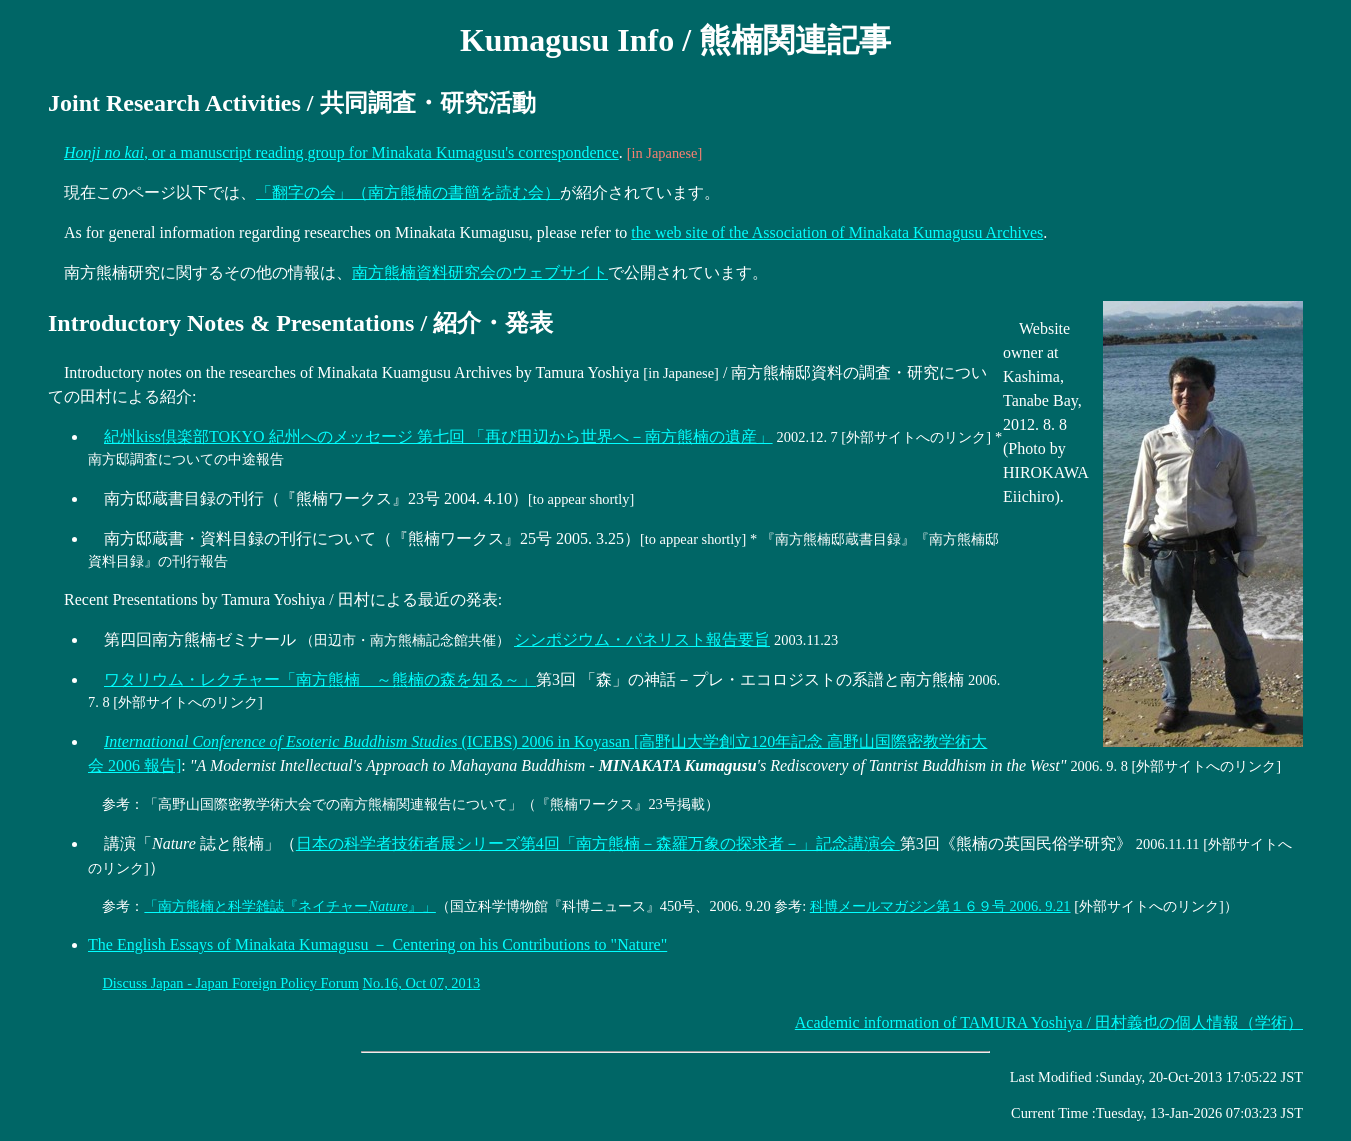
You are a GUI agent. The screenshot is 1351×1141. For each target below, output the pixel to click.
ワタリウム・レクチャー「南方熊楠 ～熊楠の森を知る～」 (320, 679)
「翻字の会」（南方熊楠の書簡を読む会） (408, 192)
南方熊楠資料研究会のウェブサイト (480, 272)
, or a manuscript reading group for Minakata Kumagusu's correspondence (341, 152)
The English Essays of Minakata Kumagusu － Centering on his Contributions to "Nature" (377, 944)
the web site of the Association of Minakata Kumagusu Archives (837, 232)
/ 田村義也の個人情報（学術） (1049, 1022)
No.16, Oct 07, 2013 (422, 983)
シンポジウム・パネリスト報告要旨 (642, 639)
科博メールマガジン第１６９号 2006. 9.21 (940, 906)
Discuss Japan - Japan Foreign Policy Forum (230, 983)
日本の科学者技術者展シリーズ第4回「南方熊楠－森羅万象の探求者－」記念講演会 (598, 843)
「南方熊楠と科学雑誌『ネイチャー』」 (289, 906)
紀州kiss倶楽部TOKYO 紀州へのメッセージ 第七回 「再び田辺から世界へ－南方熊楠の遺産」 (438, 436)
